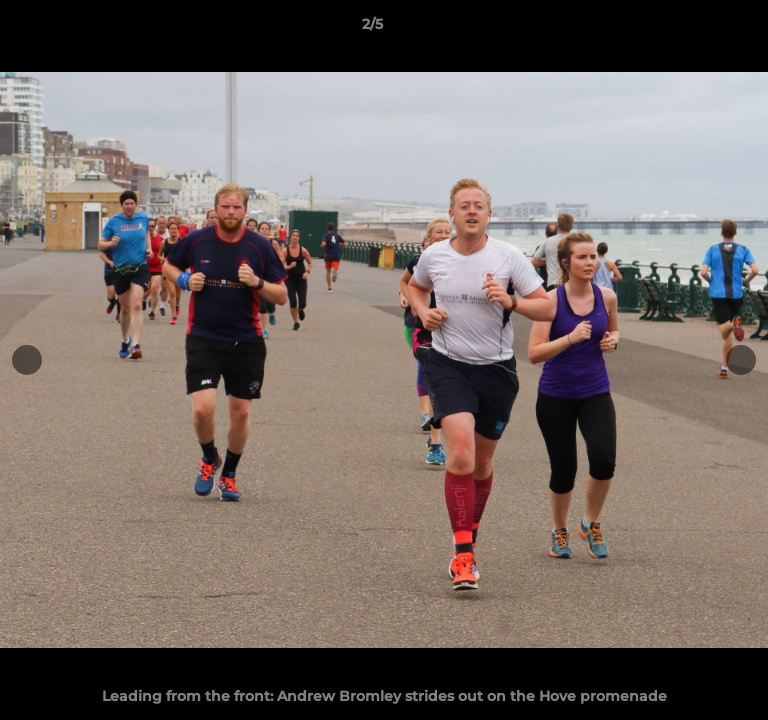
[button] (696, 29)
